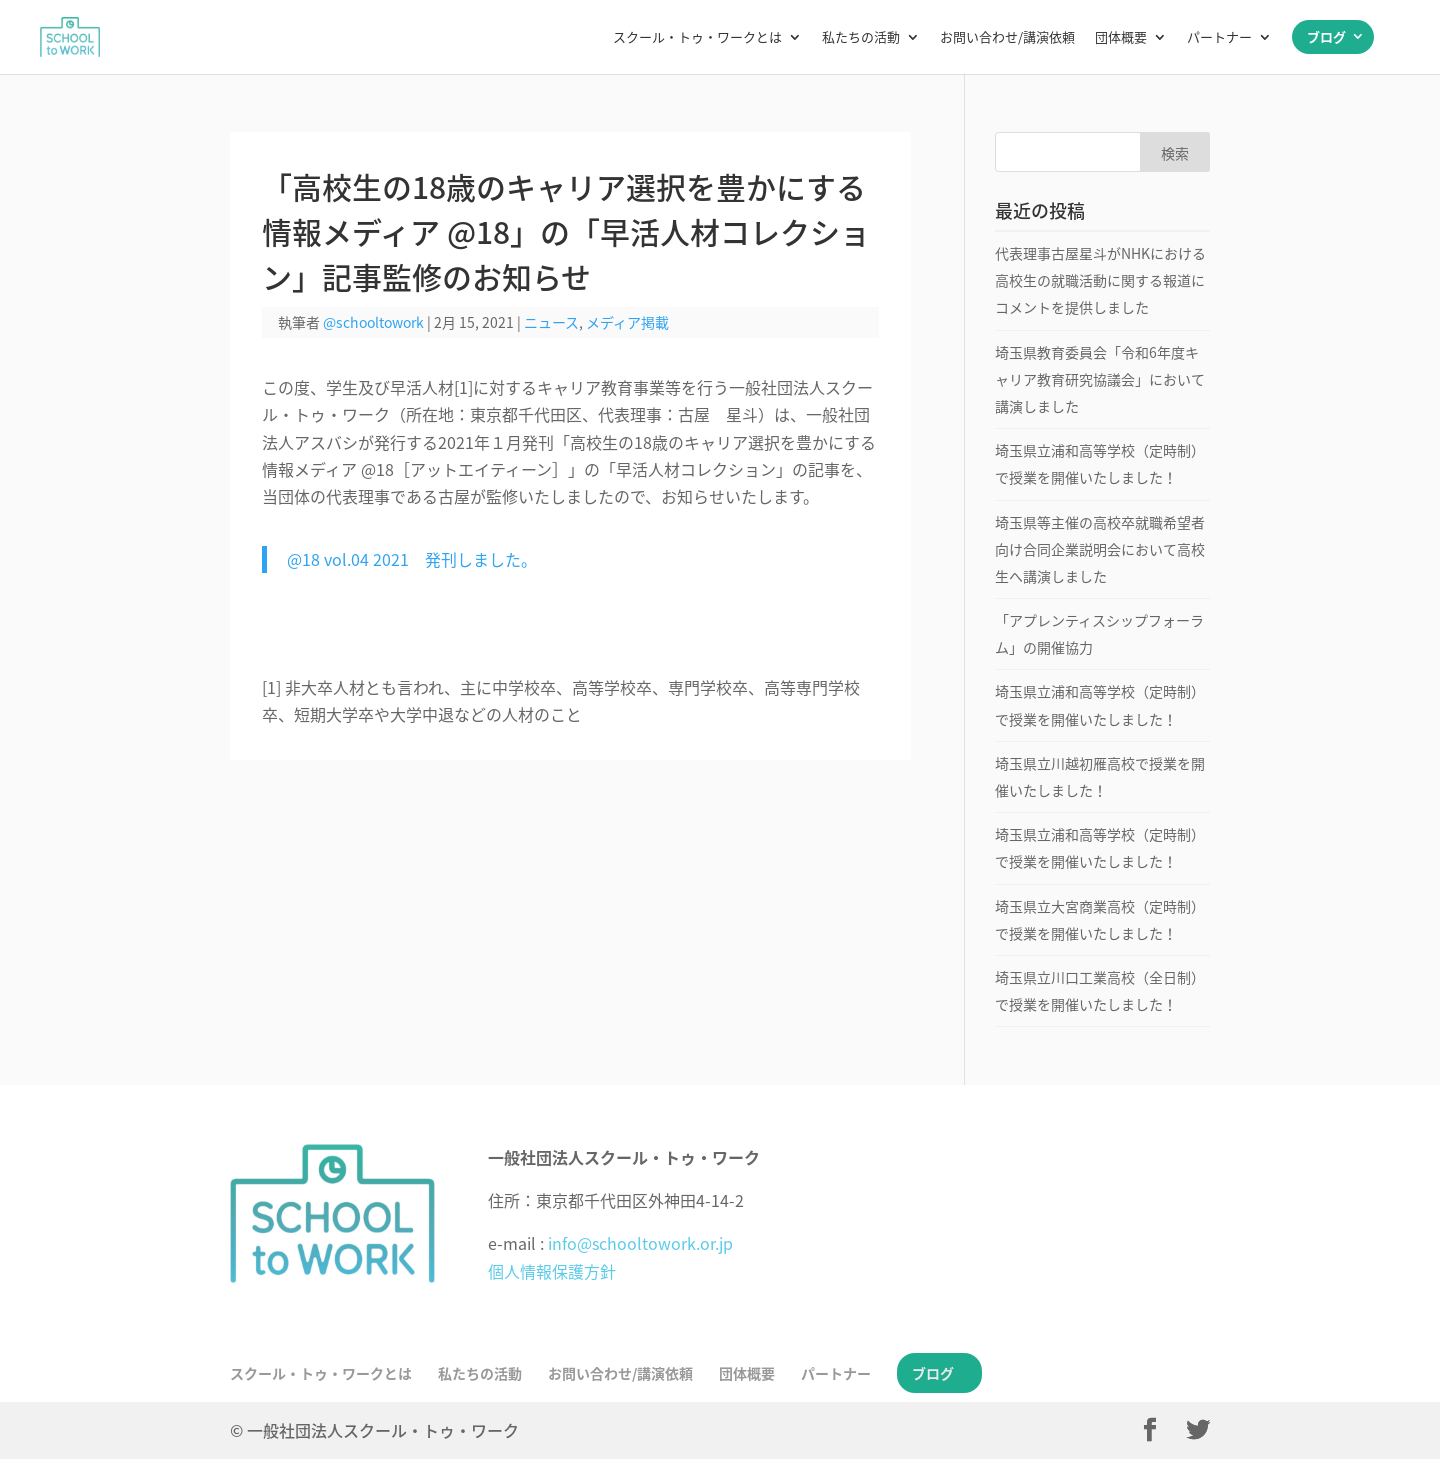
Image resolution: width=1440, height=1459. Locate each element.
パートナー (1219, 38)
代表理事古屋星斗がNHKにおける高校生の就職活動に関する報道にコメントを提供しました (1100, 280)
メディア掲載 (627, 322)
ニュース (551, 322)
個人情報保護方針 (552, 1271)
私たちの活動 (861, 38)
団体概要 (1121, 38)
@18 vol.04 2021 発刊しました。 (412, 559)
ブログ (1326, 36)
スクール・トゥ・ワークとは (697, 38)
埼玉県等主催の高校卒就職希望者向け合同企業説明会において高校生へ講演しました (1100, 549)
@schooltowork (373, 322)
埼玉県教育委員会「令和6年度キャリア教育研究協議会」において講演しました (1100, 379)
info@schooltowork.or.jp (640, 1243)
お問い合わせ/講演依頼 (1007, 38)
